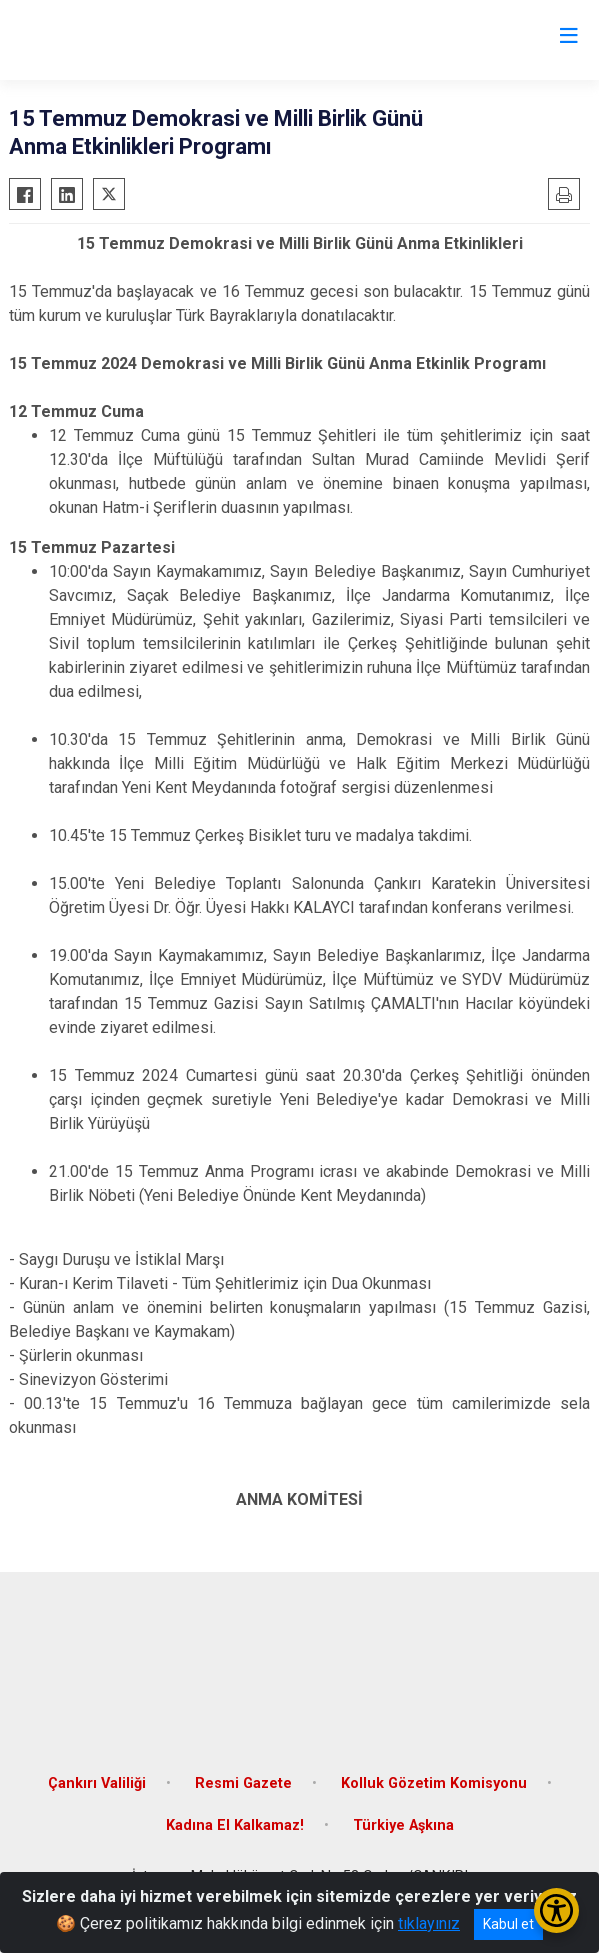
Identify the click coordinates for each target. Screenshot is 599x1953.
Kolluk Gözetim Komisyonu (434, 1783)
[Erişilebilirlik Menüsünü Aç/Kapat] (556, 1910)
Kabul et (508, 1924)
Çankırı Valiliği (97, 1783)
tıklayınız (429, 1923)
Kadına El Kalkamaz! (235, 1825)
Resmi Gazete (243, 1783)
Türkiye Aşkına (403, 1825)
